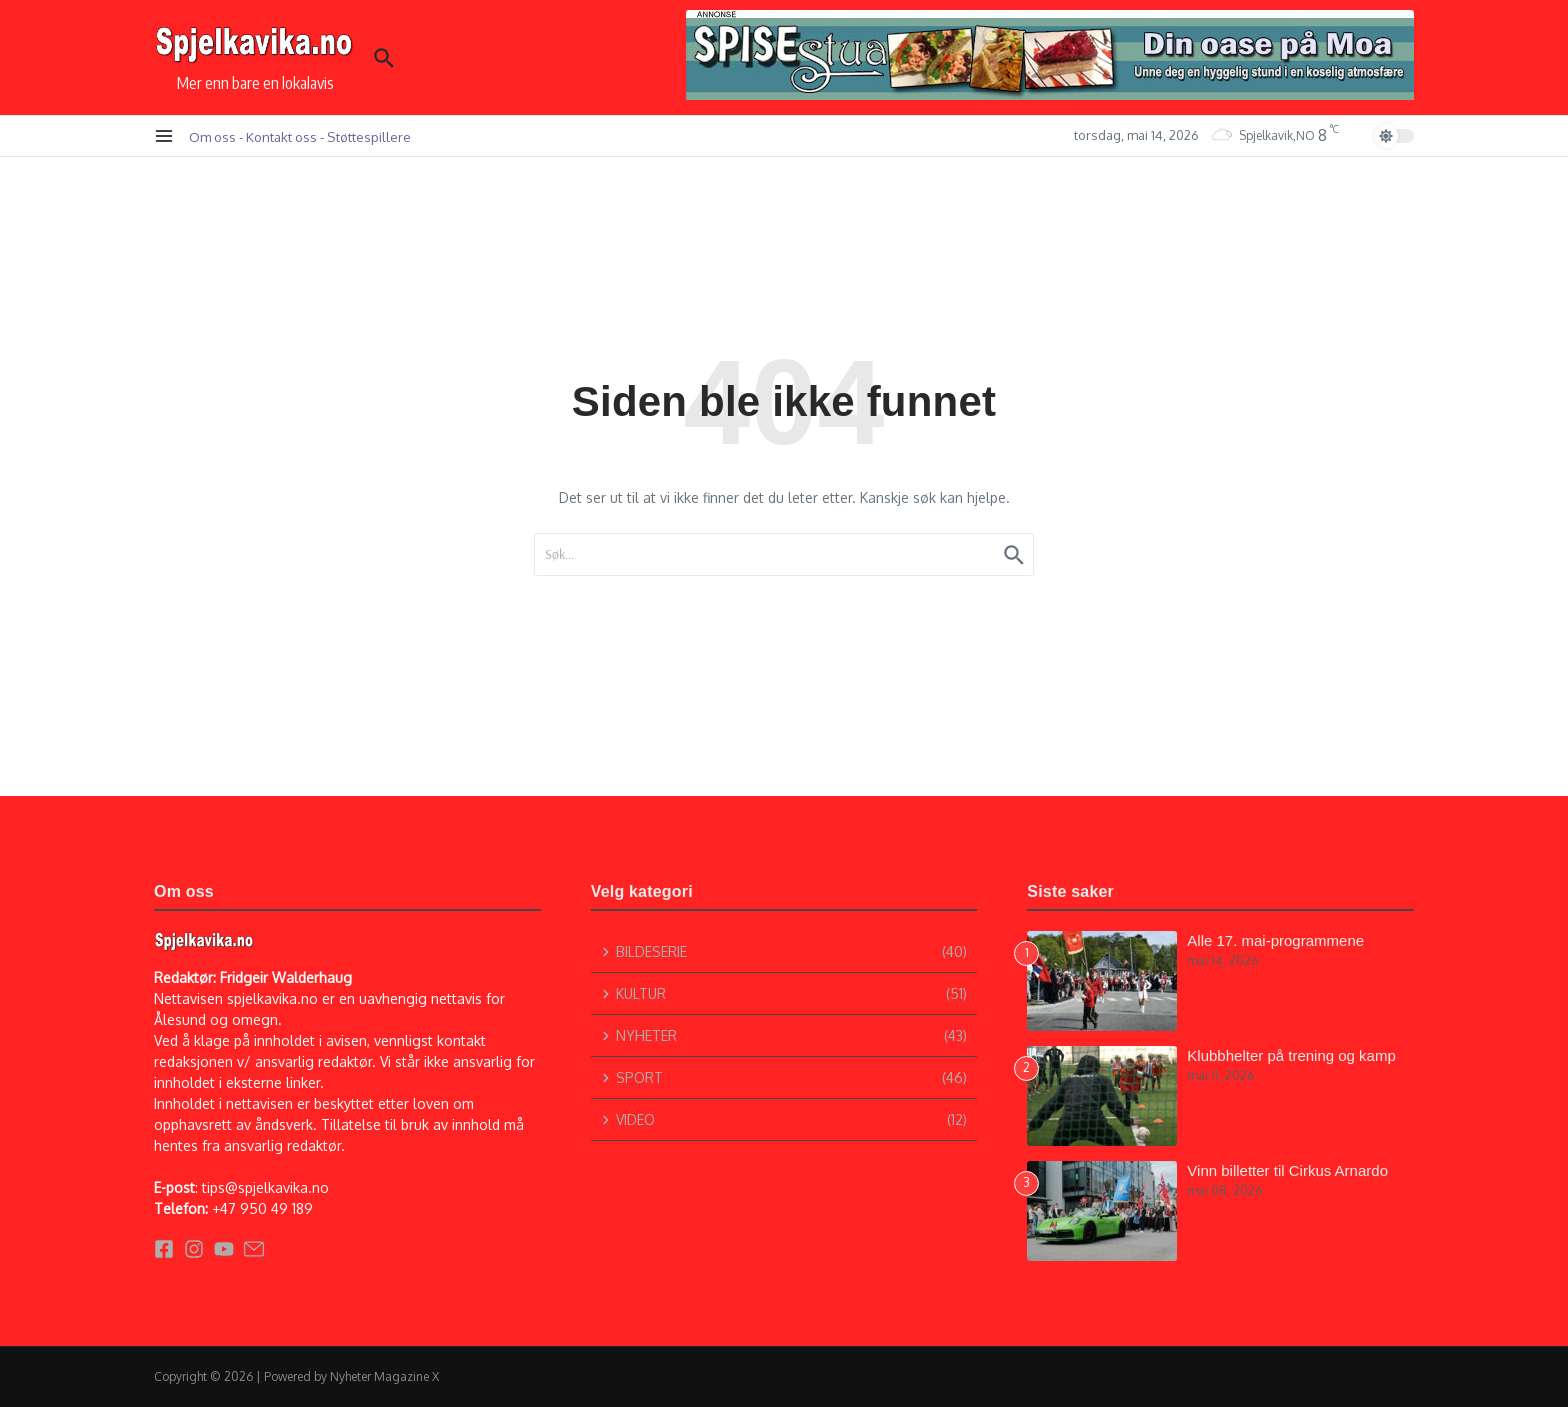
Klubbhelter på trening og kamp (1291, 1055)
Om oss (212, 136)
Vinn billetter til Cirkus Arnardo (1287, 1170)
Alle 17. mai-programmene (1275, 940)
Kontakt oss (281, 136)
